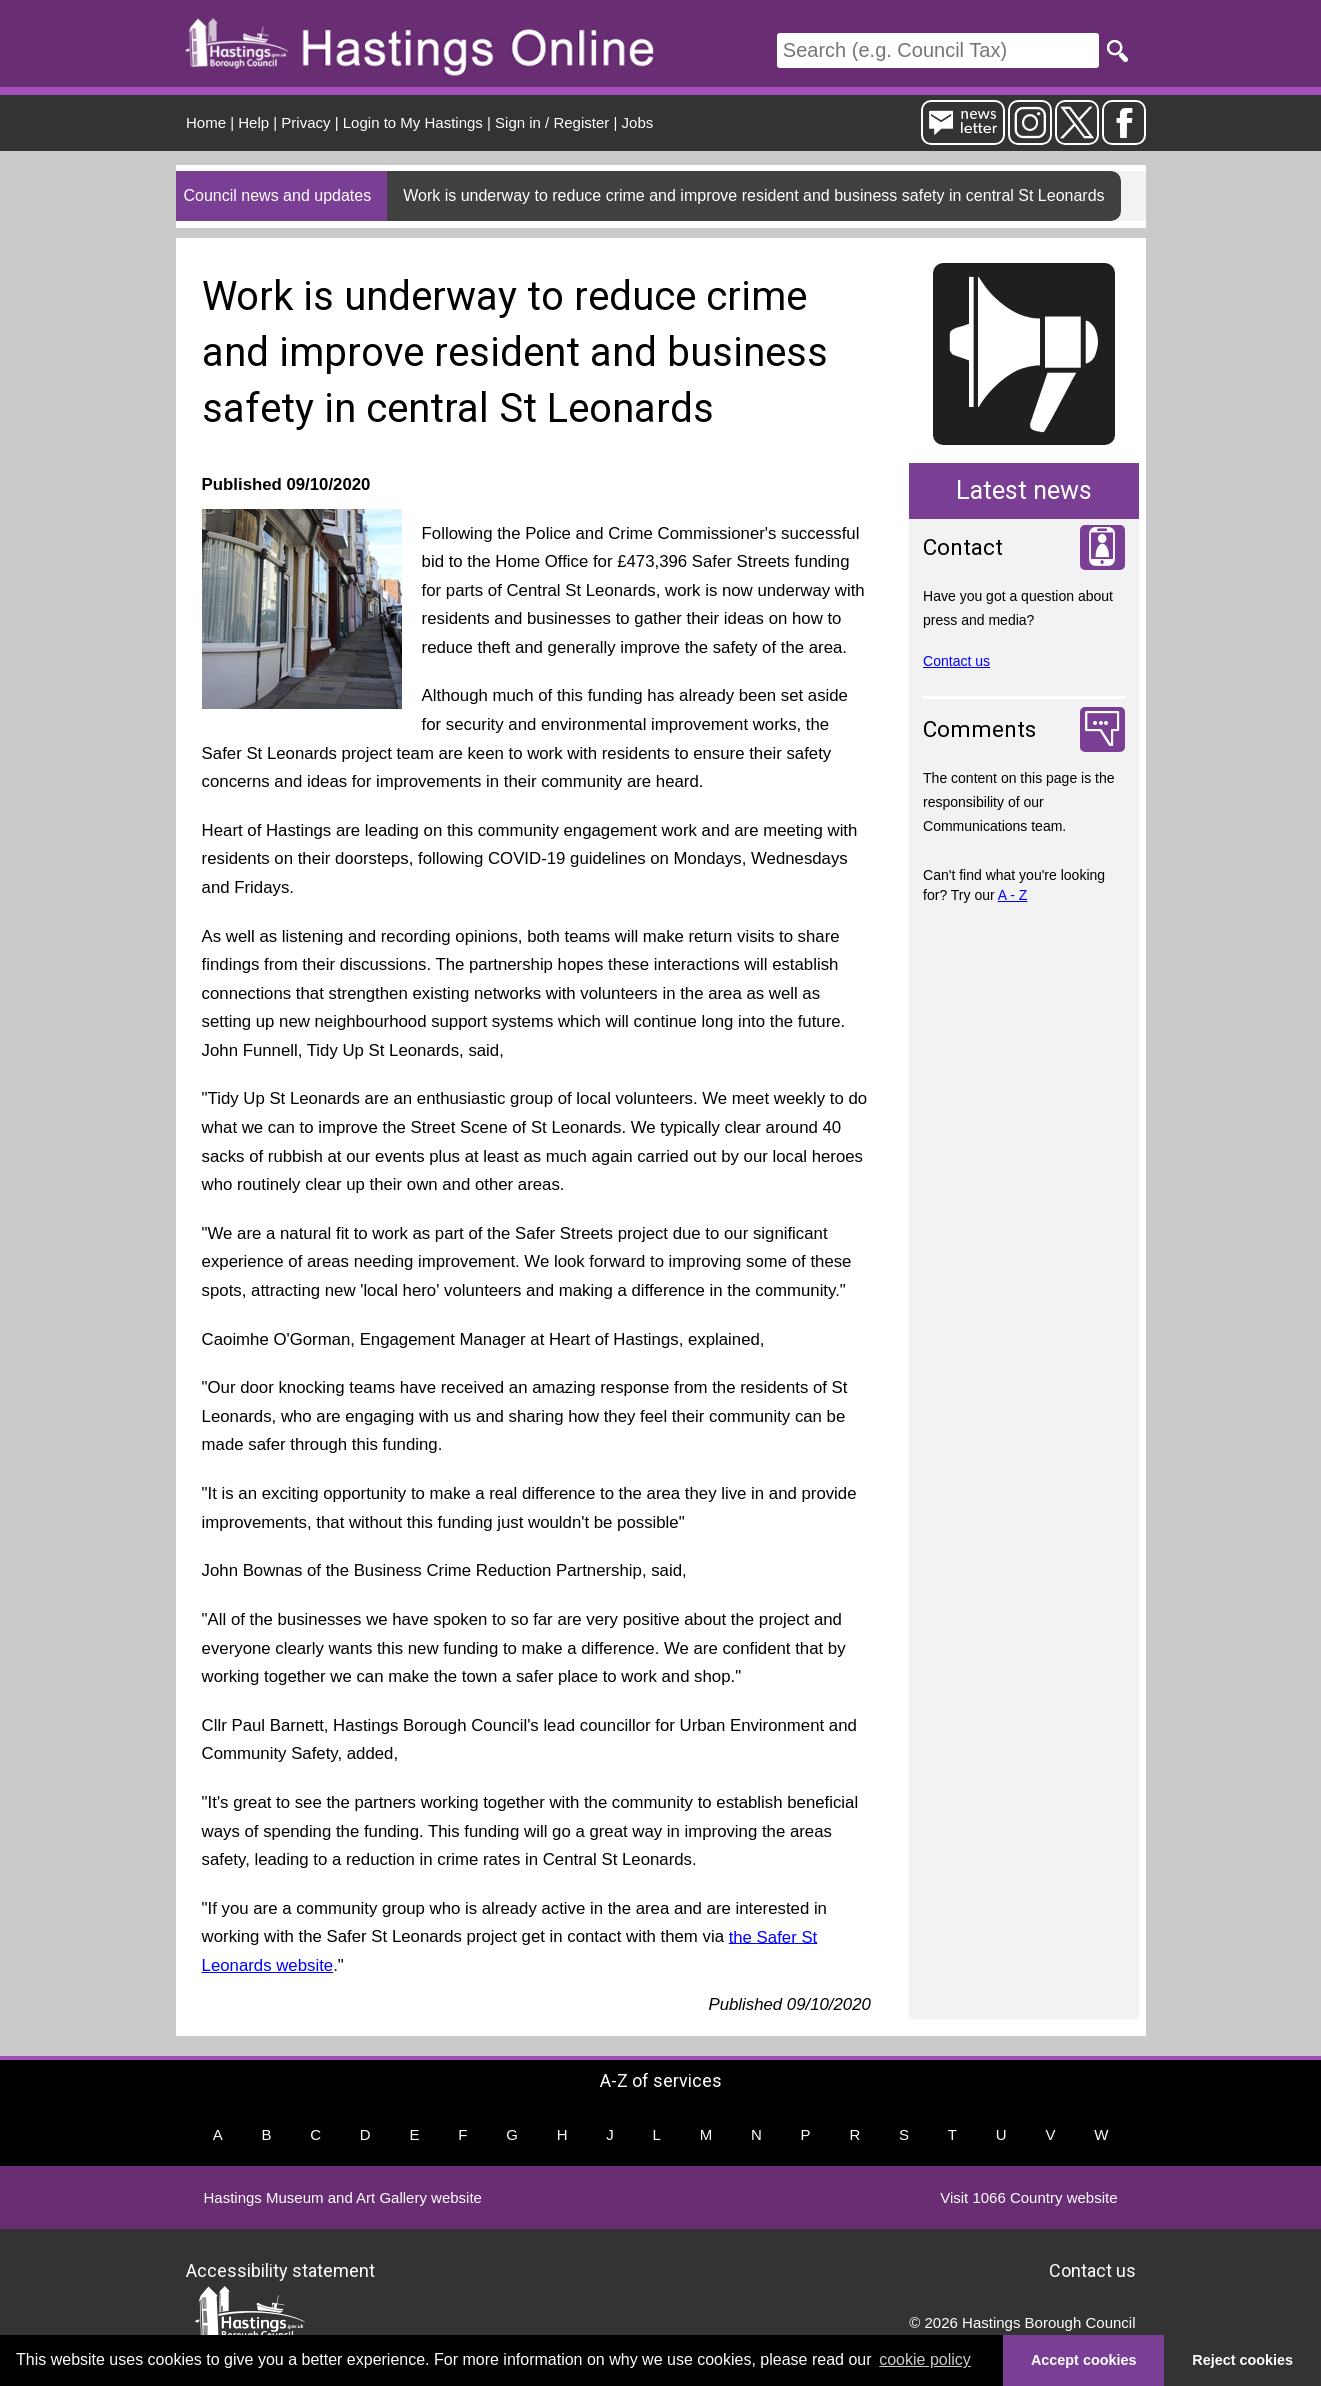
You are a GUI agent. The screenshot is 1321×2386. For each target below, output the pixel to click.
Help (253, 122)
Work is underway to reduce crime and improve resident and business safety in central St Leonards (753, 195)
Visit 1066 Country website (1028, 2197)
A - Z (1013, 895)
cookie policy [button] (925, 2359)
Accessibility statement (280, 2270)
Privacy (305, 122)
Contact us (956, 661)
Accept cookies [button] (1084, 2360)
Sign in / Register (552, 122)
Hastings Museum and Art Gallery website (343, 2197)
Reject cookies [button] (1242, 2360)
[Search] (938, 50)
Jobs (638, 122)
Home (206, 122)
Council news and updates (278, 195)
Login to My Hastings (413, 122)
